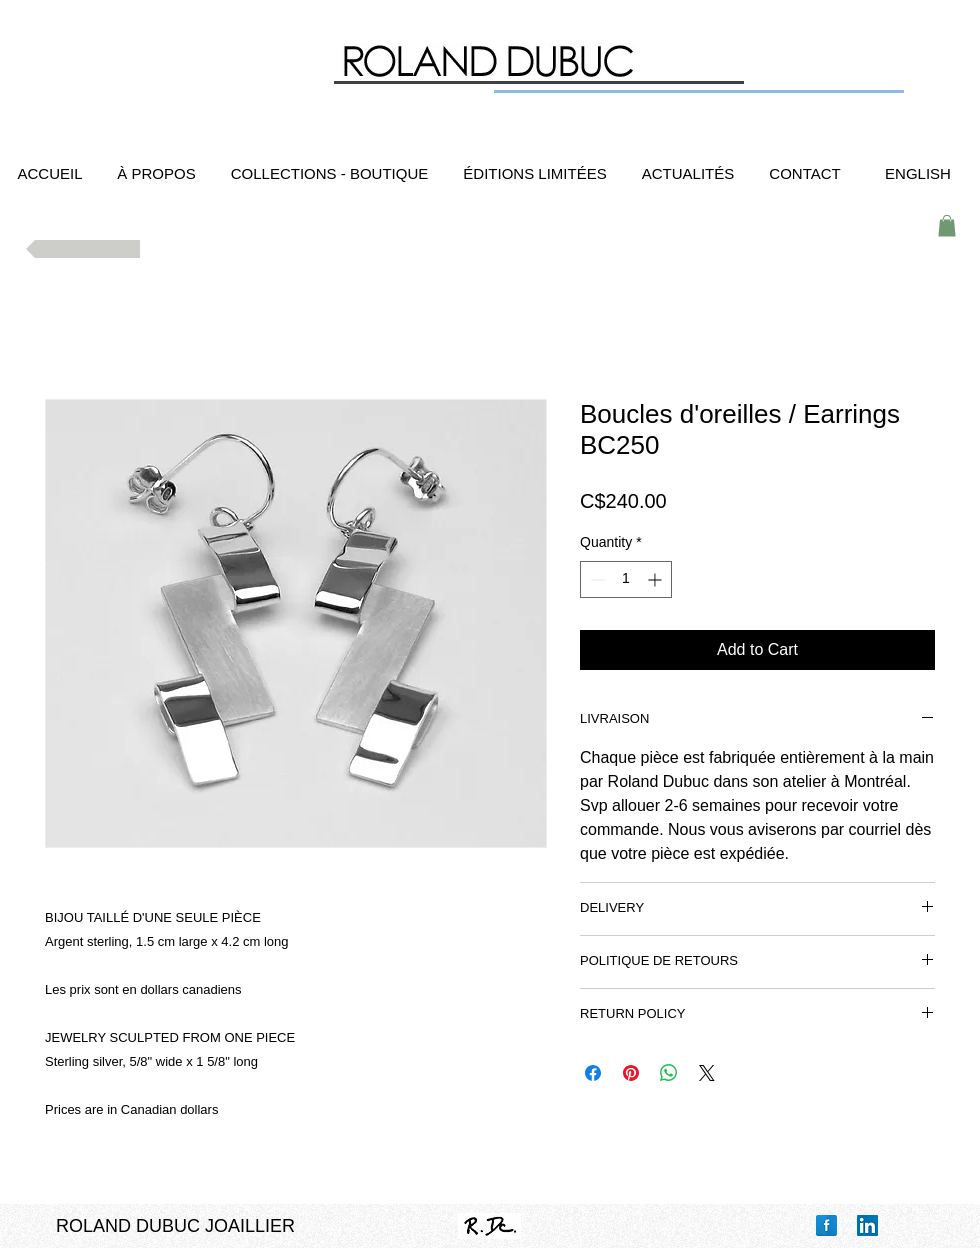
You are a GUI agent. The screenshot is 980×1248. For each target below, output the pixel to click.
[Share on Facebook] (593, 1073)
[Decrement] (595, 579)
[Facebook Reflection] (826, 1225)
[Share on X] (707, 1073)
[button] (947, 226)
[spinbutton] (626, 579)
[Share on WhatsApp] (669, 1073)
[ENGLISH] (918, 173)
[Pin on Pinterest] (631, 1073)
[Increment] (656, 579)
